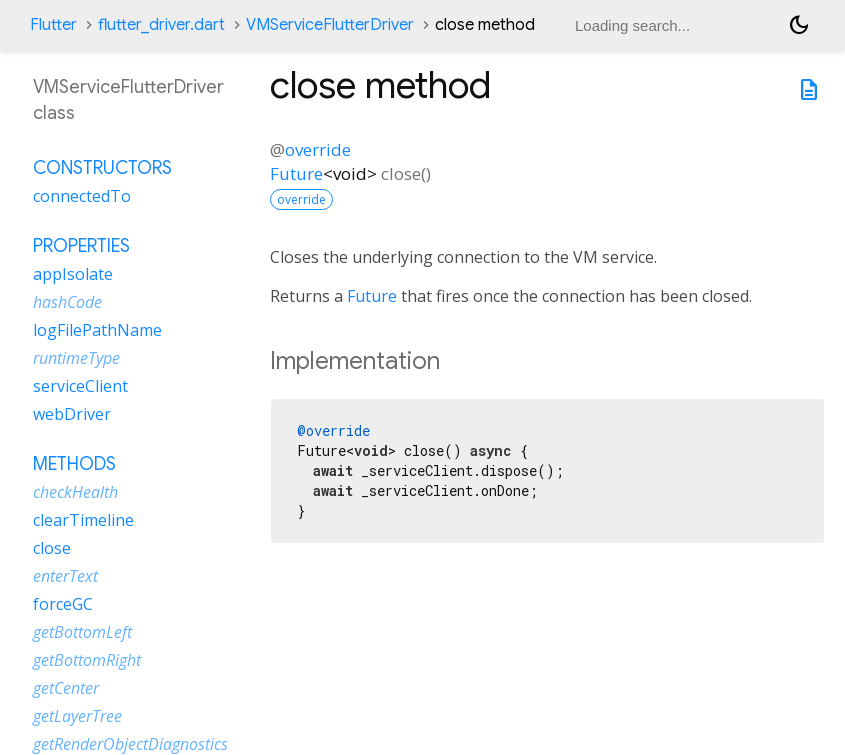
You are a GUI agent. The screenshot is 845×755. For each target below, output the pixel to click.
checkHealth (75, 492)
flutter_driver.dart (161, 25)
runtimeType (76, 358)
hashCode (67, 302)
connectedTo (82, 196)
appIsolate (73, 274)
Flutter (53, 25)
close (52, 548)
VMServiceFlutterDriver (330, 25)
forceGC (63, 604)
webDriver (72, 414)
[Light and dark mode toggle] (799, 25)
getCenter (66, 688)
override (318, 149)
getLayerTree (77, 716)
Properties (81, 246)
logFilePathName (97, 330)
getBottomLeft (82, 632)
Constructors (102, 168)
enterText (65, 576)
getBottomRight (87, 660)
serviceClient (80, 386)
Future (296, 173)
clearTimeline (83, 520)
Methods (74, 464)
